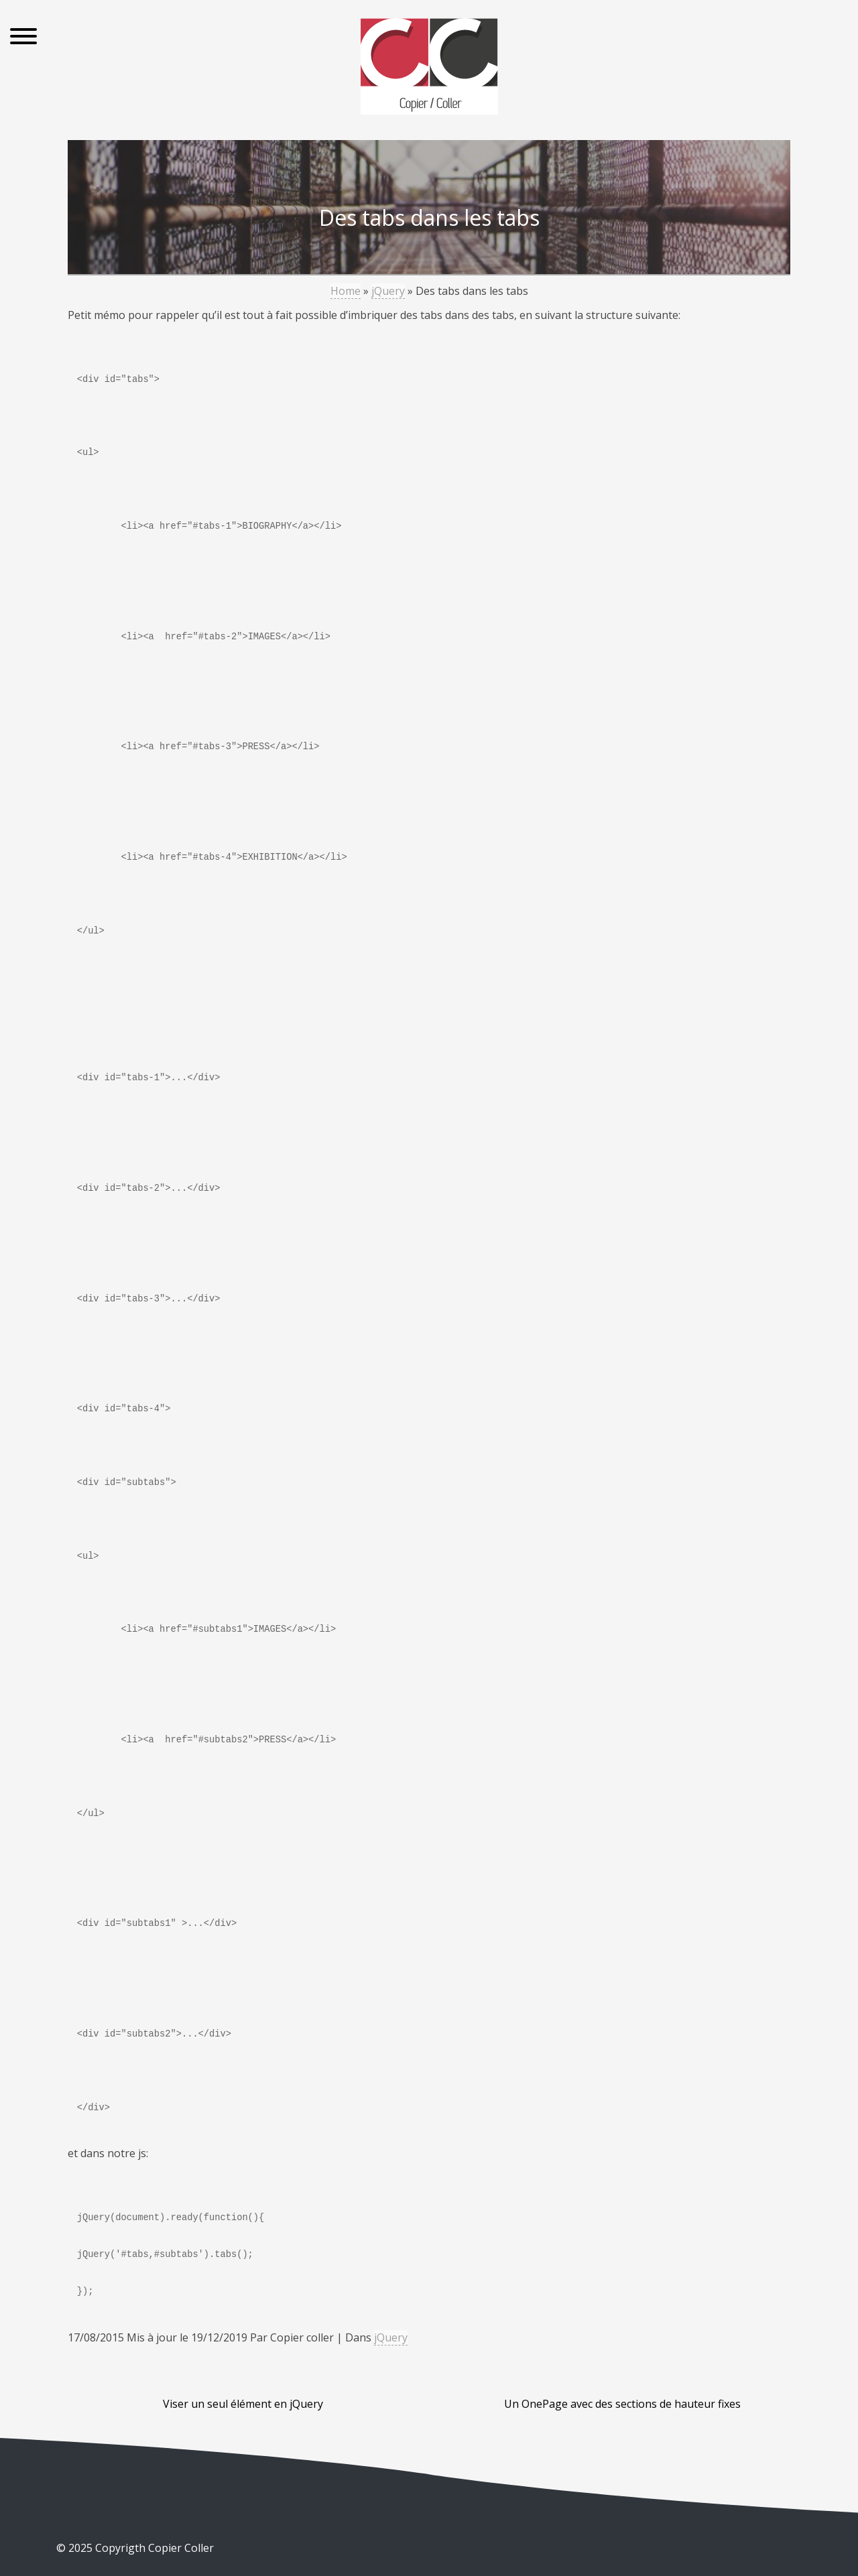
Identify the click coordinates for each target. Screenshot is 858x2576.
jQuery (388, 290)
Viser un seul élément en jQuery (243, 2403)
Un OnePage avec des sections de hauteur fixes (622, 2403)
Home (345, 290)
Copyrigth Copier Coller (153, 2547)
